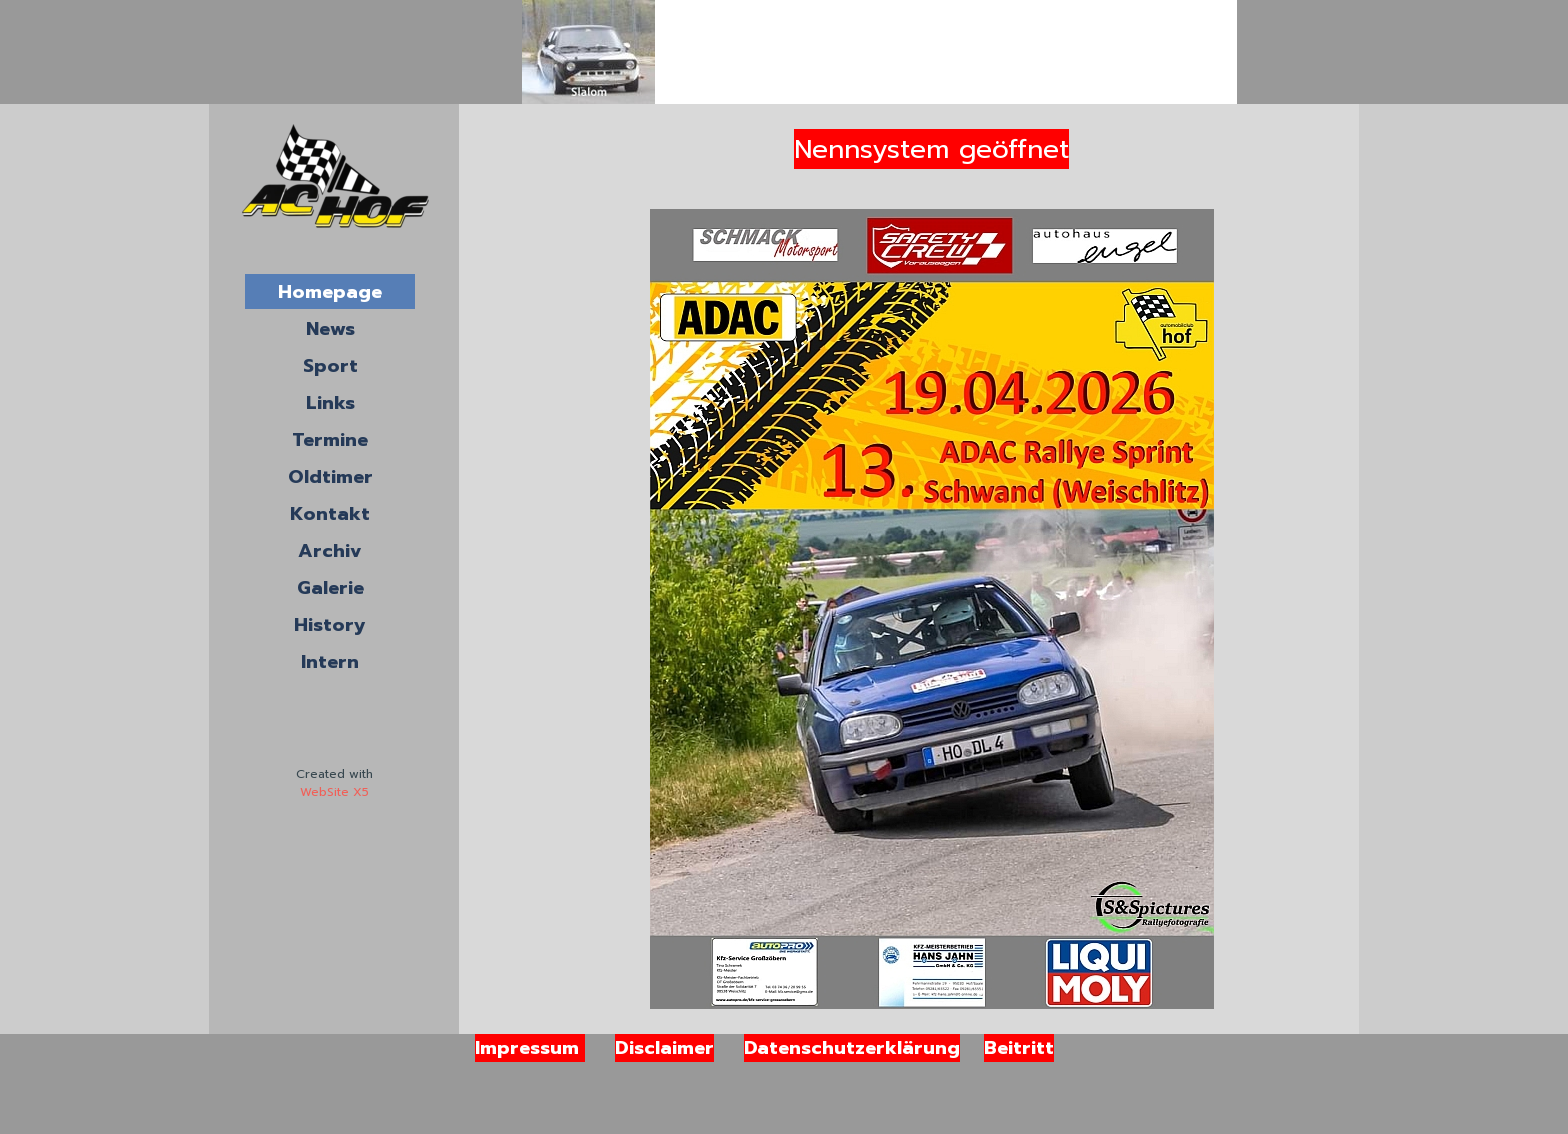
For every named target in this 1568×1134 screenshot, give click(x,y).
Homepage (330, 292)
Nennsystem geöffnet (931, 149)
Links (330, 403)
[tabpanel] (334, 782)
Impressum (530, 1048)
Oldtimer (330, 477)
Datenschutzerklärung (852, 1048)
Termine (330, 440)
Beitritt (1019, 1048)
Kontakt (330, 514)
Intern (330, 662)
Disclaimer (664, 1048)
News (330, 329)
